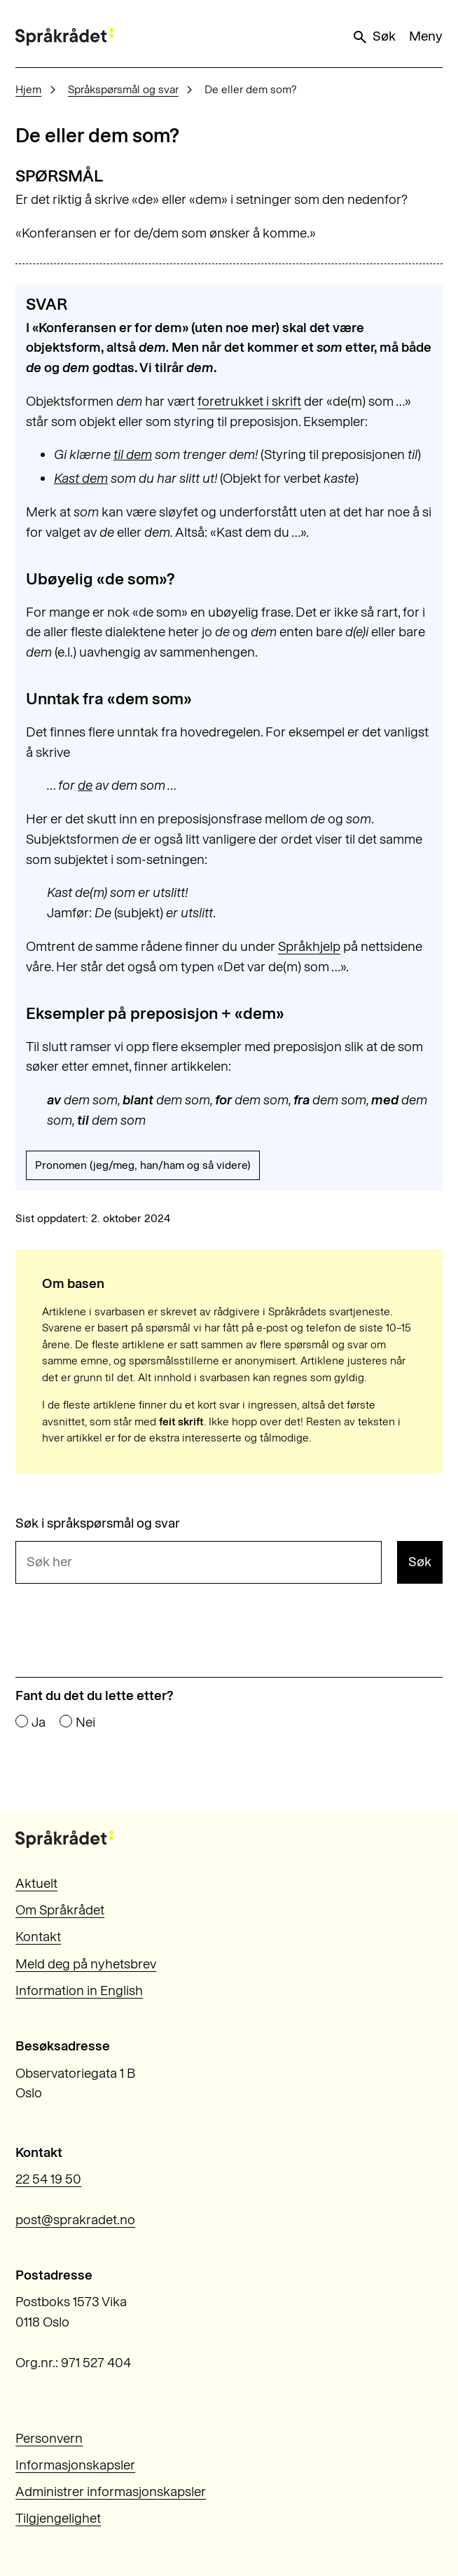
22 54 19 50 (48, 2179)
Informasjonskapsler (75, 2465)
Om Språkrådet (59, 1910)
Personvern (49, 2438)
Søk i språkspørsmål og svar (97, 1523)
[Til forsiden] (64, 37)
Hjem (28, 89)
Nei (85, 1722)
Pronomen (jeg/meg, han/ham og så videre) (143, 1165)
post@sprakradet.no (75, 2220)
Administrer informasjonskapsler (110, 2491)
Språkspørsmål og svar (123, 89)
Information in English (79, 1990)
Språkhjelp (309, 946)
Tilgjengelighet (58, 2518)
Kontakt (38, 1936)
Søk (373, 36)
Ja (39, 1722)
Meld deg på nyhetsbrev (85, 1964)
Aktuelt (36, 1883)
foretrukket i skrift (249, 401)
